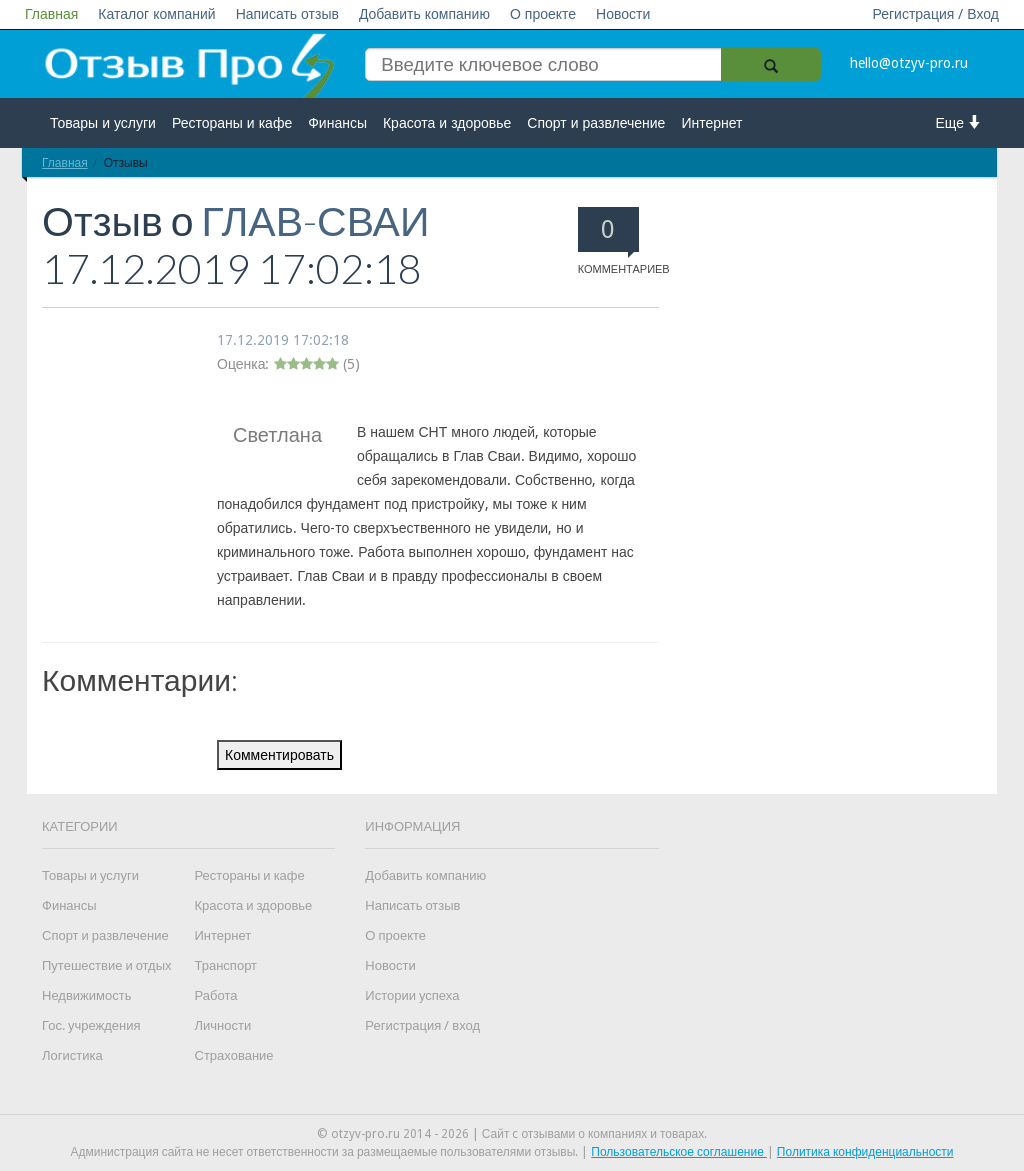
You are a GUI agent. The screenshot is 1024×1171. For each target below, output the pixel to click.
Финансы (337, 123)
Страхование (234, 1055)
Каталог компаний (156, 14)
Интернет (711, 123)
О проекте (543, 14)
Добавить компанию (424, 14)
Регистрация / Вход (935, 14)
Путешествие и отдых (107, 965)
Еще (959, 122)
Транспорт (226, 965)
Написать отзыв (287, 14)
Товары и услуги (103, 123)
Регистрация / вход (422, 1025)
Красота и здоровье (447, 123)
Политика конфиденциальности (865, 1152)
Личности (223, 1025)
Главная (51, 14)
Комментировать (279, 755)
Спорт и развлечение (596, 123)
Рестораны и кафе (232, 123)
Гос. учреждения (91, 1025)
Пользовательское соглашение (679, 1152)
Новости (623, 14)
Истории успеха (412, 995)
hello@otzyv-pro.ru (909, 63)
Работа (216, 995)
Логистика (72, 1055)
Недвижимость (86, 995)
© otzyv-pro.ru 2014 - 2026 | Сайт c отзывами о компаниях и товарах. (512, 1134)
